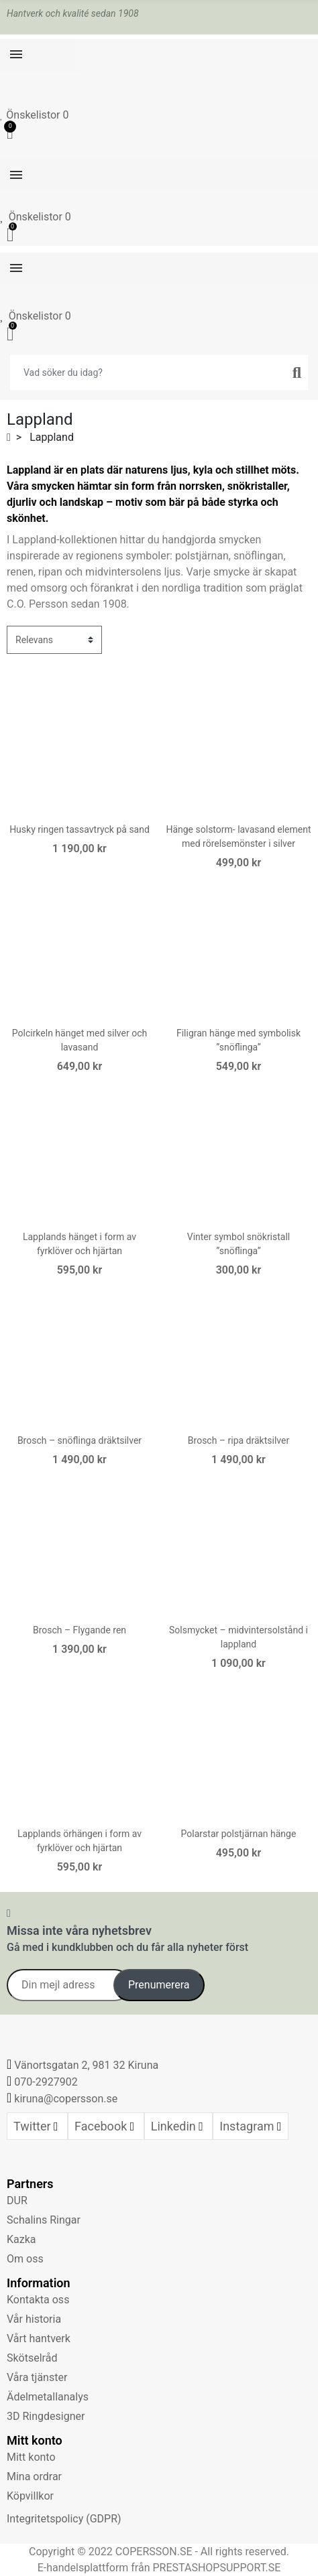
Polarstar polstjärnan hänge (239, 1833)
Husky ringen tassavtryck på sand (79, 829)
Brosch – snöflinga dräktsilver (79, 1440)
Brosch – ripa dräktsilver (238, 1440)
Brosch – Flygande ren (79, 1630)
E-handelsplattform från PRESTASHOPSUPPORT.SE (159, 2567)
